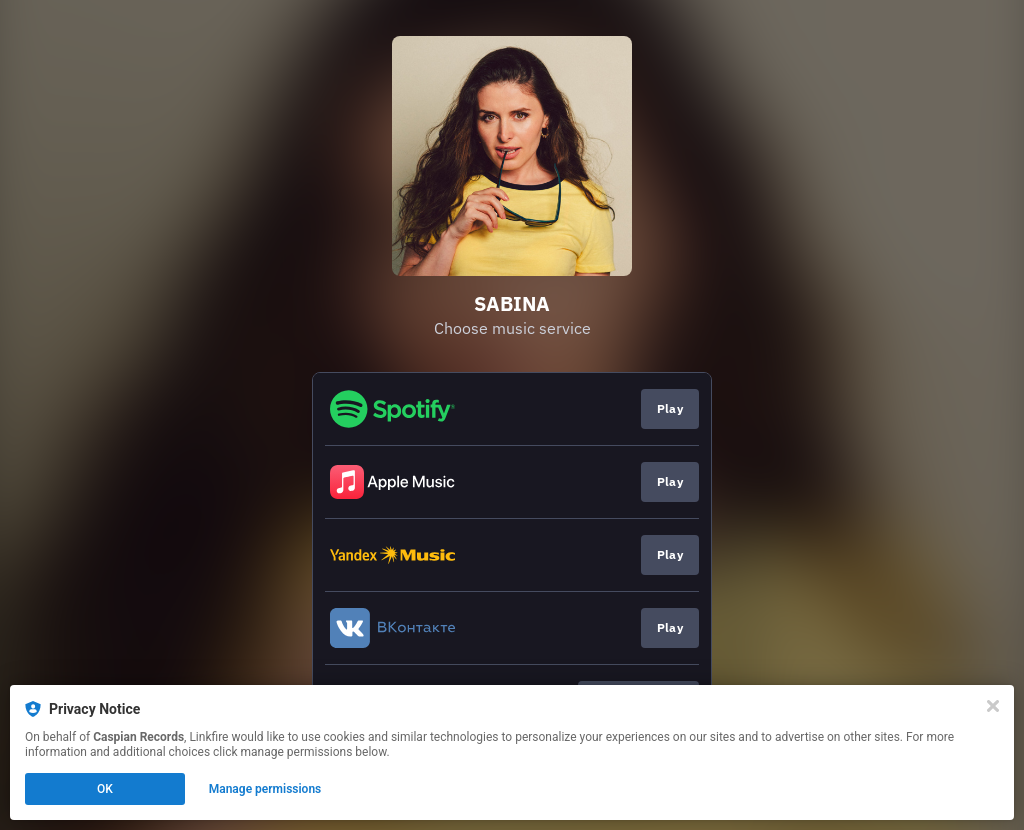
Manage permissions (265, 789)
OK (105, 789)
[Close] (993, 706)
